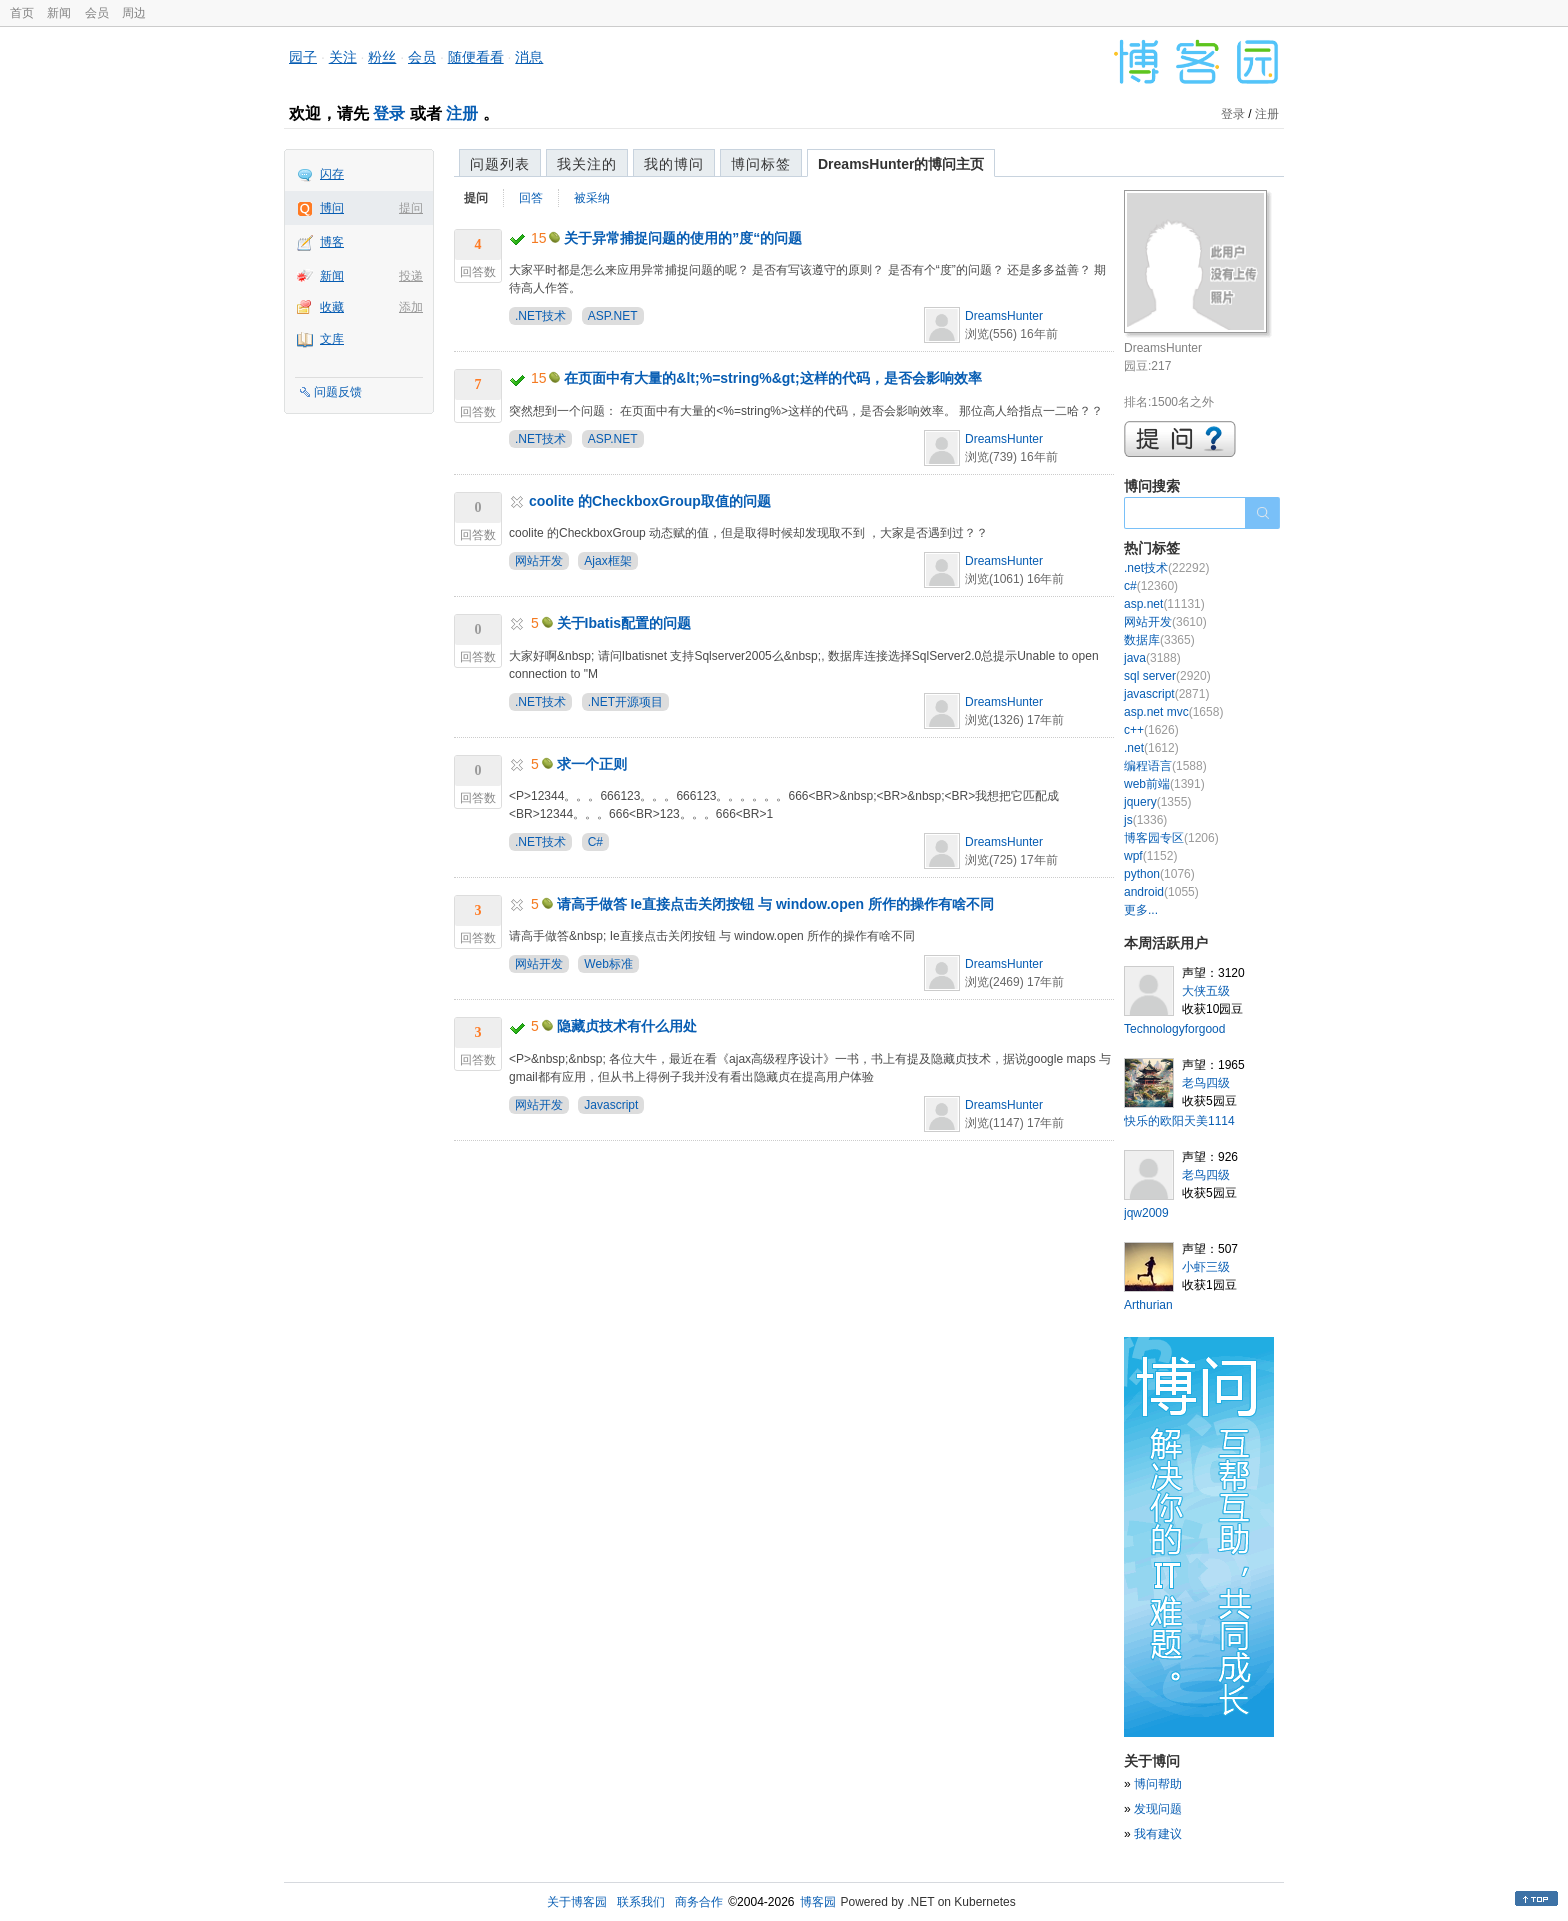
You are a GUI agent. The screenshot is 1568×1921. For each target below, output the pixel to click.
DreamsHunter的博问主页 (901, 164)
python (1159, 874)
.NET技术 (540, 316)
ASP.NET (613, 316)
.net (1151, 748)
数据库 (1159, 640)
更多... (1141, 910)
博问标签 (761, 164)
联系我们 (641, 1902)
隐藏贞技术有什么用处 (627, 1026)
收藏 (332, 307)
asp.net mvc (1173, 712)
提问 (411, 208)
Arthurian (1148, 1305)
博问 (332, 208)
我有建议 (1158, 1834)
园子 (303, 57)
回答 (531, 198)
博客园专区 (1171, 838)
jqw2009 (1146, 1213)
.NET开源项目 (625, 702)
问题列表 (500, 164)
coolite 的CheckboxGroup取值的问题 (650, 501)
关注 (343, 57)
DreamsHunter (1004, 316)
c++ (1151, 730)
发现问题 (1158, 1809)
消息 (529, 57)
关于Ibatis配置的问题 (624, 623)
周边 (134, 13)
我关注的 (587, 164)
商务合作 (699, 1902)
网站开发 (539, 561)
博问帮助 (1158, 1784)
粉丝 (382, 57)
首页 (22, 13)
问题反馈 (338, 392)
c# (1151, 586)
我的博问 (674, 164)
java (1152, 658)
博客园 (818, 1902)
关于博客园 (577, 1902)
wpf (1150, 856)
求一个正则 (592, 764)
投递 (411, 276)
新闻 (59, 13)
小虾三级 (1206, 1267)
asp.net (1164, 604)
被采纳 (592, 198)
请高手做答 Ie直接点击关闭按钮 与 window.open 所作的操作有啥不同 (775, 904)
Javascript (611, 1105)
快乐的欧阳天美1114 (1179, 1121)
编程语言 (1165, 766)
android (1161, 892)
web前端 (1164, 784)
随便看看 (476, 57)
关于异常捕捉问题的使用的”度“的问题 (683, 238)
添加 (411, 307)
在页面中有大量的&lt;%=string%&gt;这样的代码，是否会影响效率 (772, 378)
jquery (1157, 802)
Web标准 (608, 964)
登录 (389, 113)
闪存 (332, 174)
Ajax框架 (607, 561)
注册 (462, 113)
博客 (332, 242)
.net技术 (1166, 568)
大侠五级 (1206, 991)
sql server (1167, 676)
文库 (332, 339)
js (1145, 820)
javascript (1166, 694)
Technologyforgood (1174, 1029)
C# (595, 842)
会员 (97, 13)
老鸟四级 (1206, 1083)
